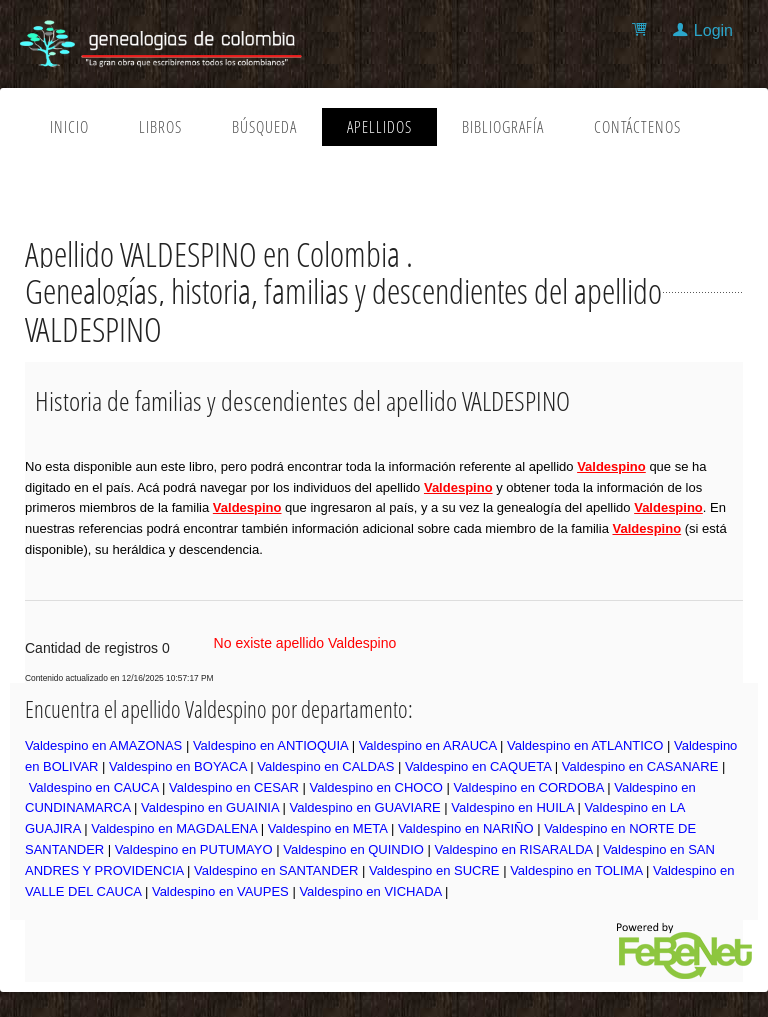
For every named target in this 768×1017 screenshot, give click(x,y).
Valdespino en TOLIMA (576, 870)
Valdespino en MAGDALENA (174, 828)
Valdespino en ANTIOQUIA (270, 745)
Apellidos (379, 127)
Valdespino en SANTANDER (276, 870)
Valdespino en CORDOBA (529, 787)
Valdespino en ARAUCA (428, 745)
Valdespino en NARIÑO (466, 828)
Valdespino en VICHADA (370, 891)
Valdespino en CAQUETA (478, 766)
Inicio (69, 127)
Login (713, 30)
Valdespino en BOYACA (178, 766)
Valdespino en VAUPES (220, 891)
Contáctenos (637, 127)
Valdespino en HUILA (512, 807)
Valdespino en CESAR (234, 787)
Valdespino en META (327, 828)
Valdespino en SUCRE (434, 870)
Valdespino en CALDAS (325, 766)
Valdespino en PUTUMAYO (194, 849)
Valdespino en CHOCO (376, 787)
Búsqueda (264, 127)
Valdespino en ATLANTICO (585, 745)
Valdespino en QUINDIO (353, 849)
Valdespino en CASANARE (640, 766)
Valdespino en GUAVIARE (364, 807)
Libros (160, 127)
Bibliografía (503, 127)
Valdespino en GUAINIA (210, 807)
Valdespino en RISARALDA (513, 849)
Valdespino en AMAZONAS (103, 745)
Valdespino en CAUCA (94, 787)
